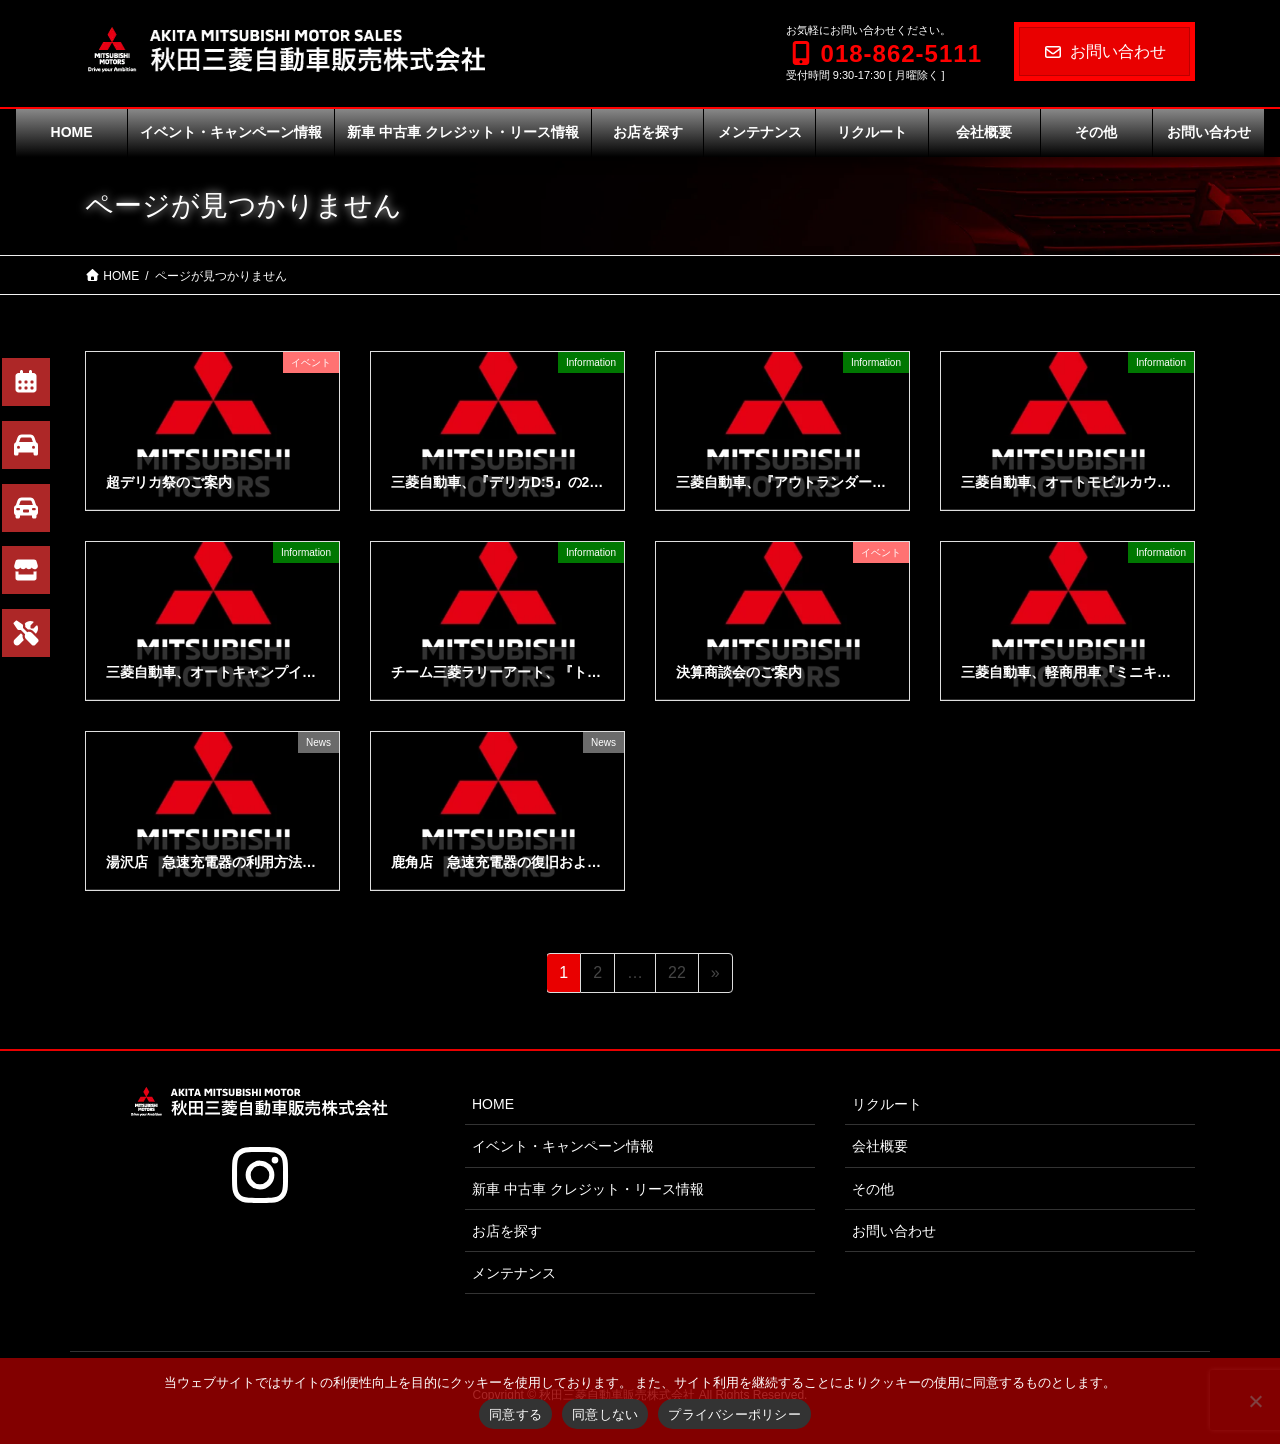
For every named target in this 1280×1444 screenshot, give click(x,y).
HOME (493, 1104)
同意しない (605, 1414)
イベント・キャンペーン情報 (563, 1146)
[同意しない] (1255, 1401)
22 (676, 976)
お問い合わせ (1104, 51)
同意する (515, 1414)
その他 (873, 1189)
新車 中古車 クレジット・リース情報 (588, 1189)
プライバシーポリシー (734, 1414)
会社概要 (880, 1146)
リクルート (887, 1104)
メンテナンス (514, 1273)
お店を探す (507, 1231)
